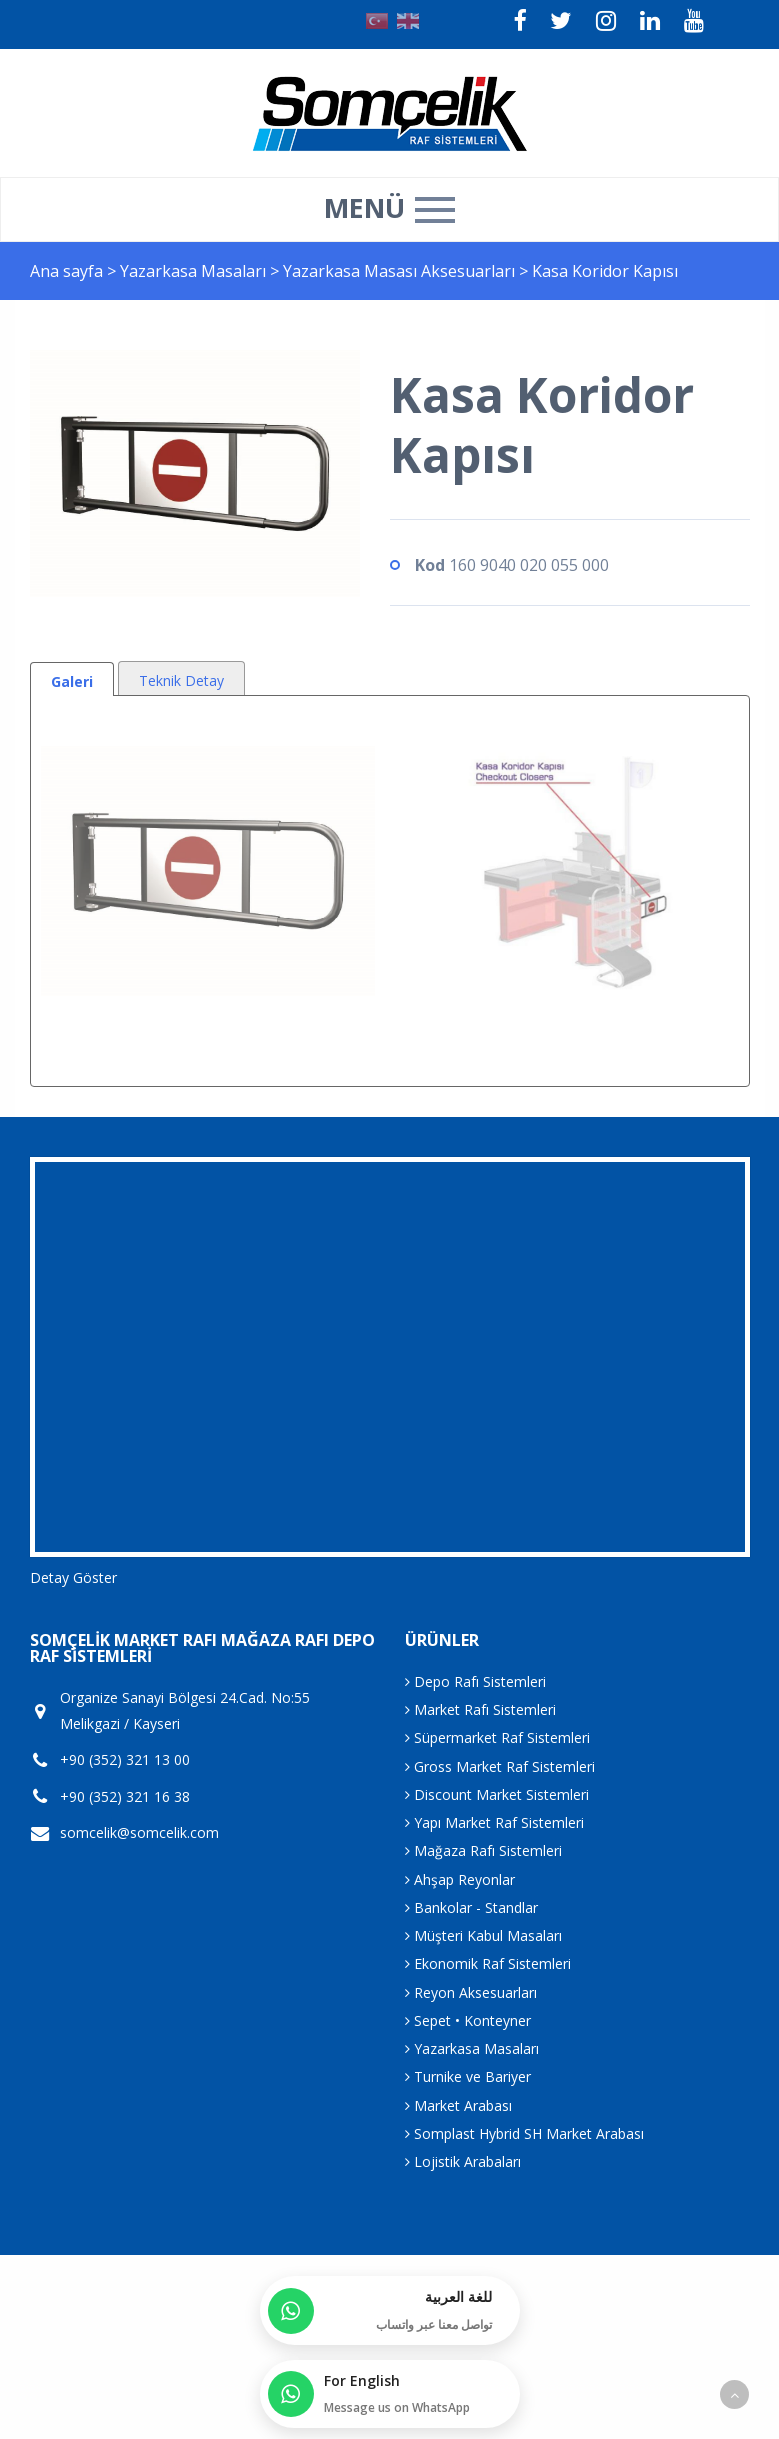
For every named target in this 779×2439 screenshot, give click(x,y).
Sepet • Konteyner (468, 2020)
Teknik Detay (181, 680)
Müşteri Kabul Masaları (483, 1935)
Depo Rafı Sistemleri (475, 1681)
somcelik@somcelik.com (139, 1833)
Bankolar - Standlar (471, 1907)
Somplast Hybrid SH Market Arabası (524, 2133)
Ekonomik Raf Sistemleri (488, 1963)
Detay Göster (73, 1577)
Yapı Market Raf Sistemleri (494, 1822)
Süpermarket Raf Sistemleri (497, 1737)
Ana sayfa (66, 271)
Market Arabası (458, 2105)
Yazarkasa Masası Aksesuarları (401, 271)
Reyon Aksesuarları (471, 1992)
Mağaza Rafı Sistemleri (483, 1850)
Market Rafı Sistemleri (480, 1709)
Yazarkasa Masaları (195, 271)
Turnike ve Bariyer (468, 2076)
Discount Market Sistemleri (497, 1794)
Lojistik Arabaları (463, 2161)
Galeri (72, 681)
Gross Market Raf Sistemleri (500, 1766)
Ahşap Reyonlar (460, 1879)
